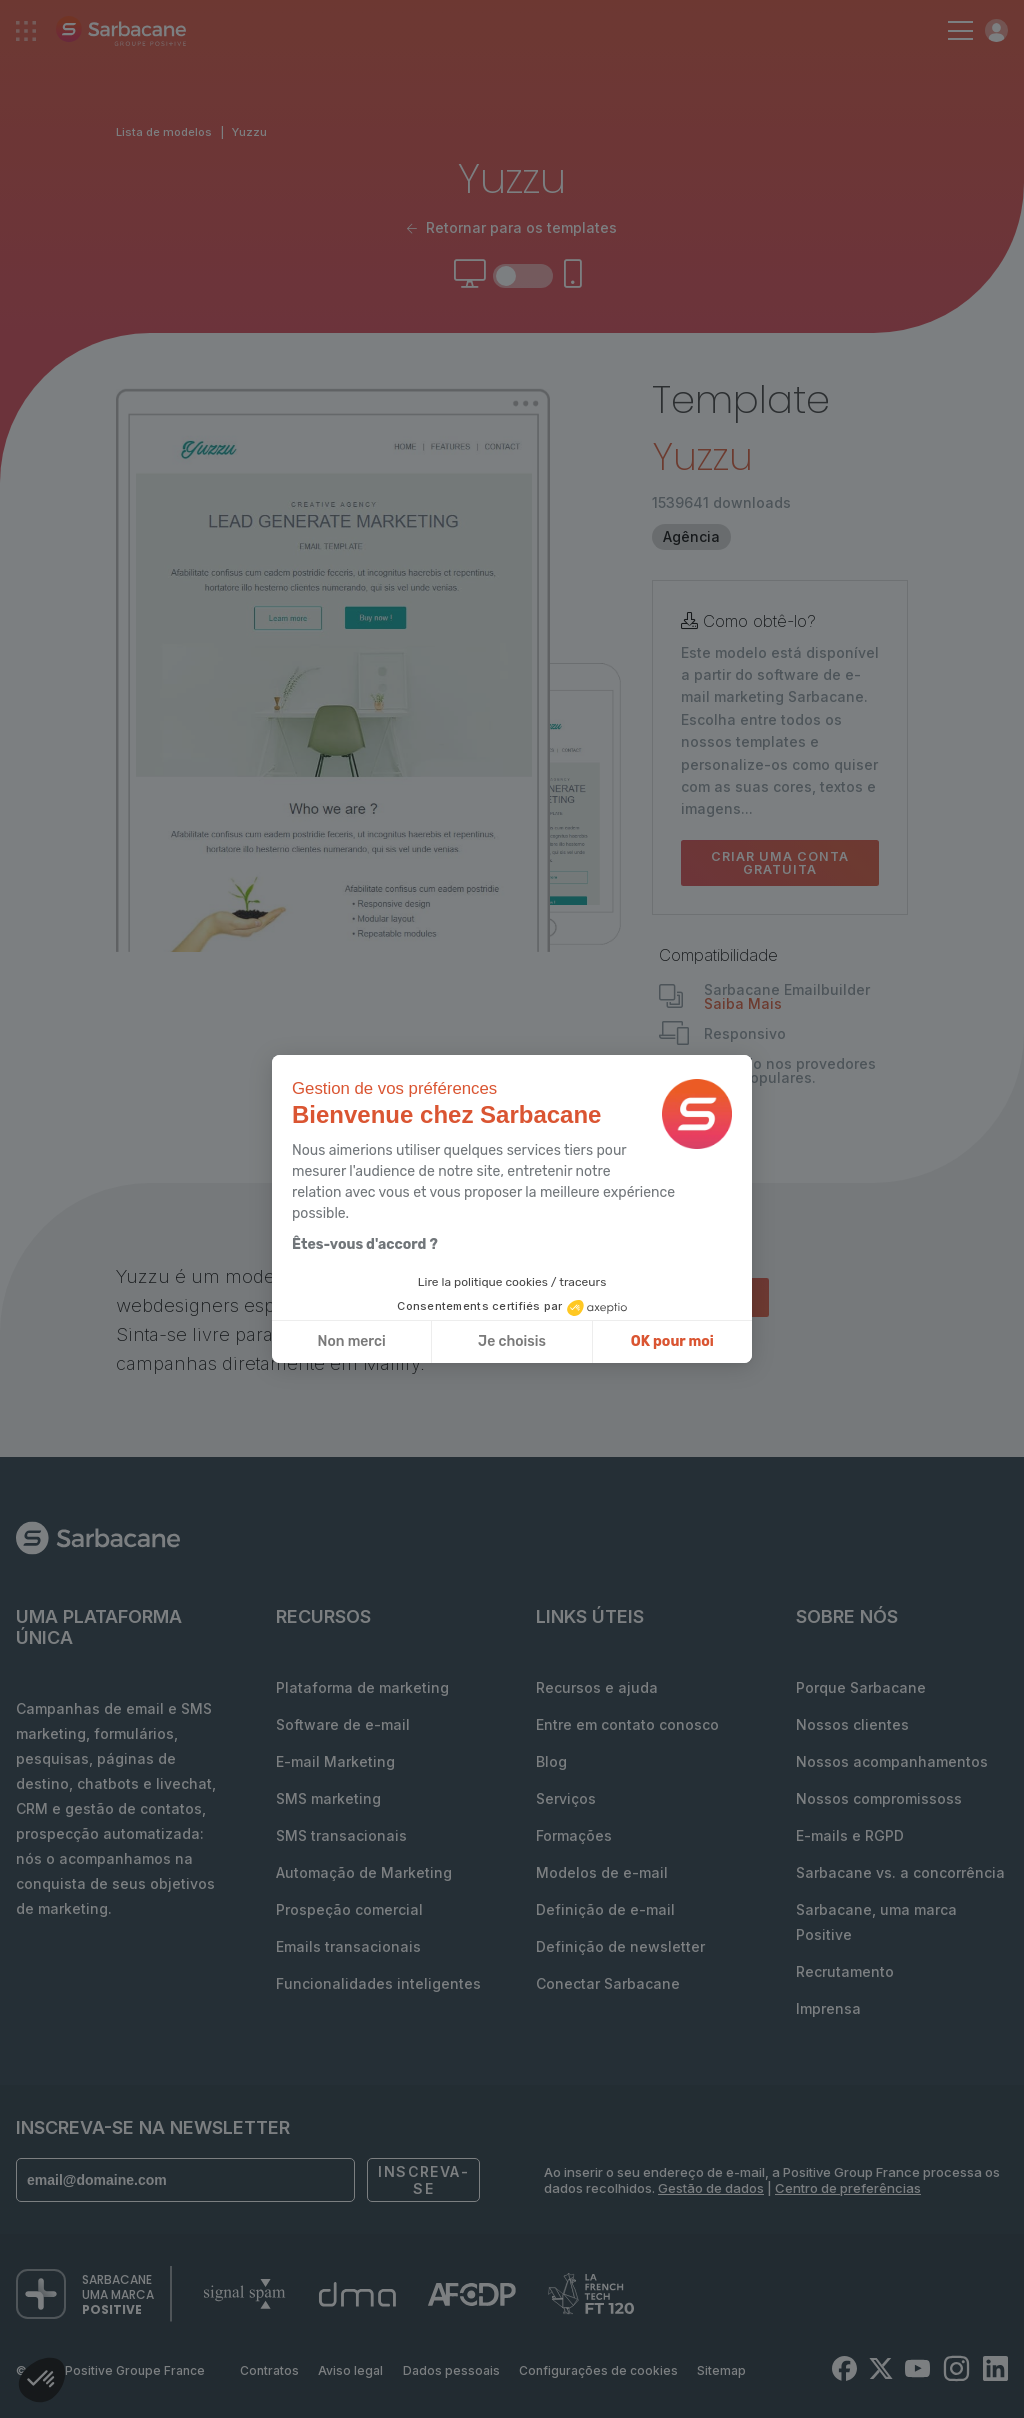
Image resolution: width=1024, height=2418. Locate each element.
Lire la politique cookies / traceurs (512, 1282)
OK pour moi (672, 1341)
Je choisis (512, 1341)
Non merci (352, 1341)
